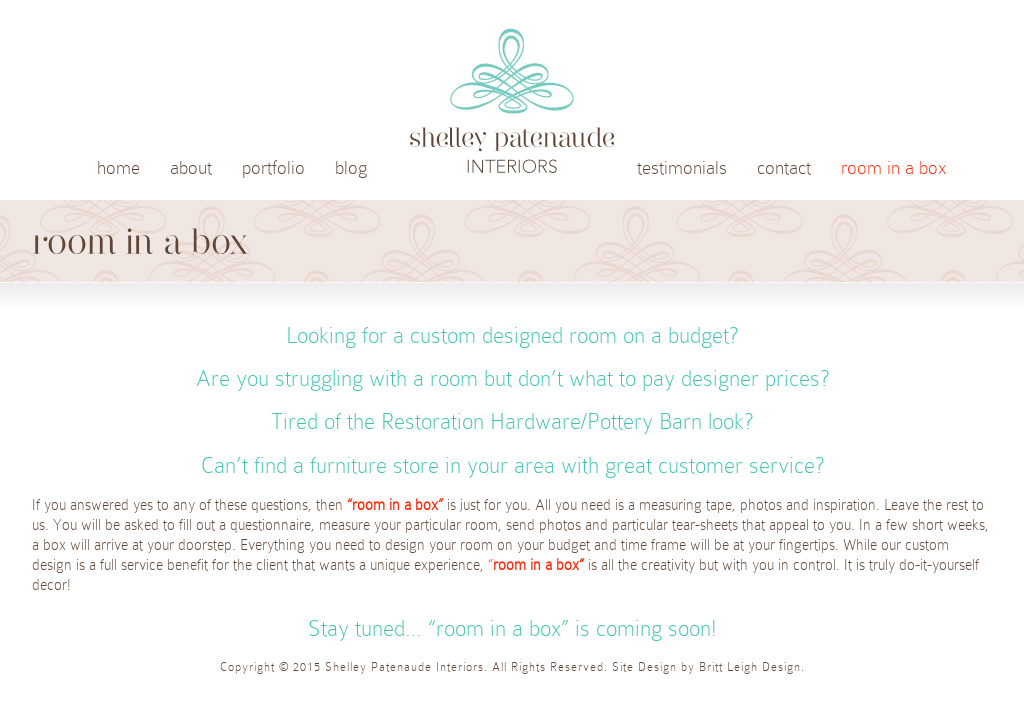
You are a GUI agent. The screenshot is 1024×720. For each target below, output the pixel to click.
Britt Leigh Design (750, 667)
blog (351, 167)
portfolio (273, 167)
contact (784, 167)
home (118, 167)
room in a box (894, 167)
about (191, 167)
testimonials (682, 167)
